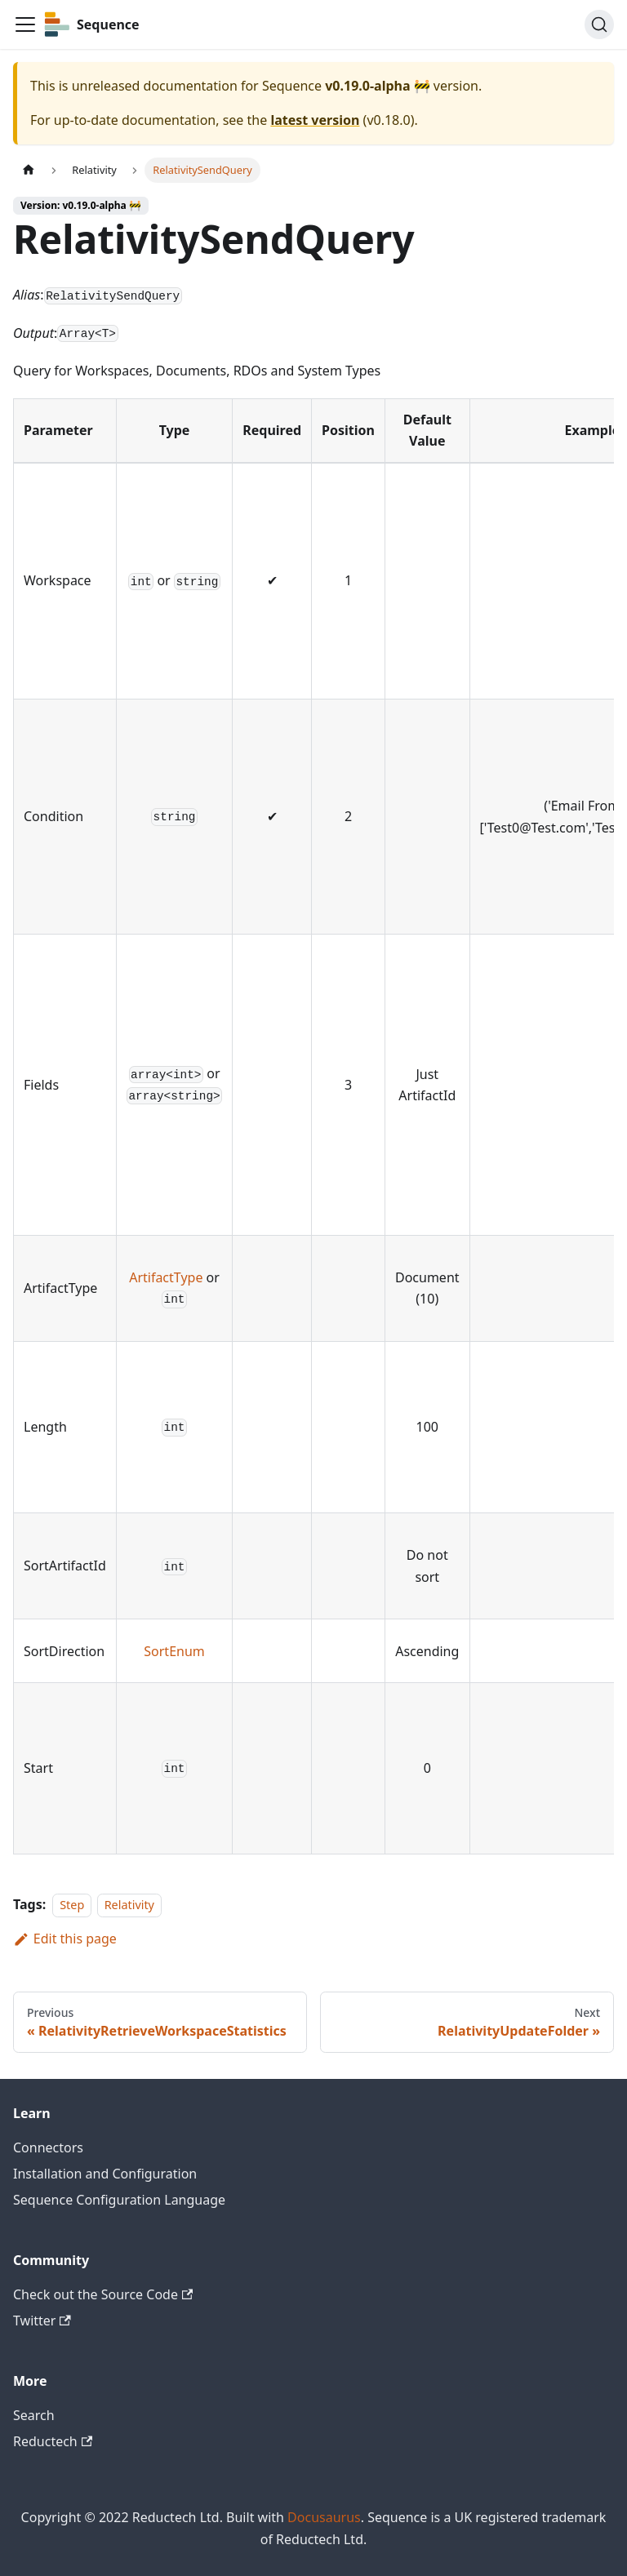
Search (34, 2415)
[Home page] (28, 170)
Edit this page (65, 1939)
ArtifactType (165, 1277)
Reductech (52, 2441)
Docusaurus (324, 2517)
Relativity (129, 1904)
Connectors (48, 2147)
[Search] (599, 24)
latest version (314, 120)
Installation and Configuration (105, 2174)
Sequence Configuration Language (119, 2200)
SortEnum (174, 1651)
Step (72, 1904)
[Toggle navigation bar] (25, 24)
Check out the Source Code (103, 2294)
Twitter (42, 2321)
